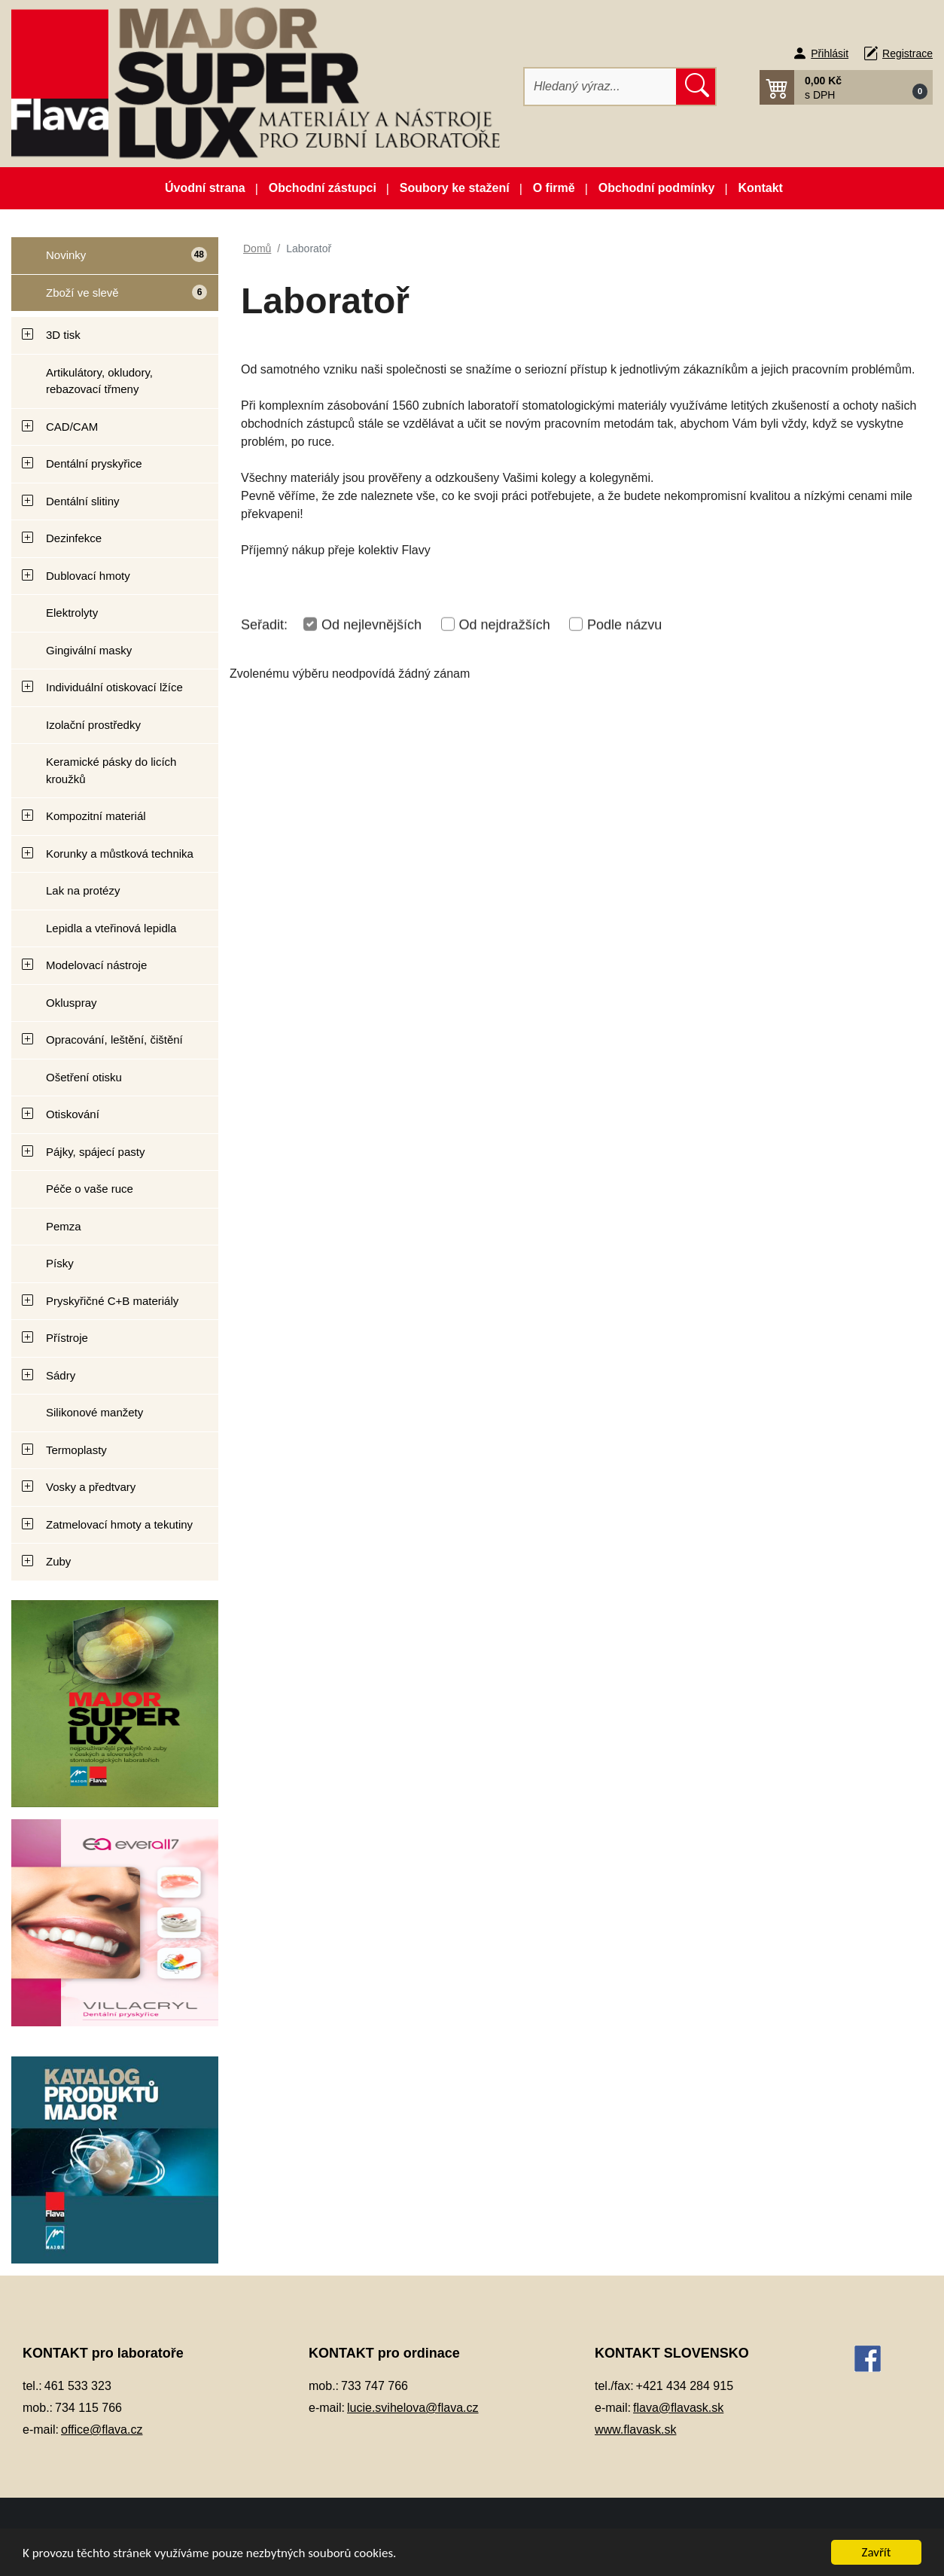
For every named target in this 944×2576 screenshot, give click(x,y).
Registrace (907, 53)
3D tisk (63, 334)
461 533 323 (77, 2385)
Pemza (63, 1226)
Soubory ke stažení (455, 187)
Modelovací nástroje (96, 965)
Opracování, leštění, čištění (114, 1039)
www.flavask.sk (635, 2429)
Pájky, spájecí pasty (95, 1151)
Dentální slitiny (83, 501)
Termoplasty (76, 1449)
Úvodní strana (205, 187)
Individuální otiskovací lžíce (114, 687)
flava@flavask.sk (678, 2407)
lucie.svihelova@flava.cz (413, 2407)
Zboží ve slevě (110, 298)
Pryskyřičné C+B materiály (112, 1300)
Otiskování (72, 1114)
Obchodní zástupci (322, 187)
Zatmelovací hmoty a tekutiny (119, 1524)
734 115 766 (88, 2407)
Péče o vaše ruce (89, 1188)
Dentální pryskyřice (94, 463)
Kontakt (760, 187)
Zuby (58, 1561)
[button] (846, 87)
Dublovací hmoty (88, 575)
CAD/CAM (72, 426)
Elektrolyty (72, 612)
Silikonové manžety (94, 1412)
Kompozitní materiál (96, 815)
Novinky (109, 261)
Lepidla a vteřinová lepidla (111, 928)
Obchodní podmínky (656, 187)
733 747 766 (374, 2385)
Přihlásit (829, 53)
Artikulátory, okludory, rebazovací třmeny (99, 381)
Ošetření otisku (84, 1077)
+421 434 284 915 (684, 2385)
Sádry (60, 1375)
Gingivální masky (89, 650)
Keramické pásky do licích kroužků (111, 770)
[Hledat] (601, 87)
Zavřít (876, 2552)
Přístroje (67, 1337)
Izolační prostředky (93, 724)
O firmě (554, 187)
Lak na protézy (83, 890)
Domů (257, 248)
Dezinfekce (74, 538)
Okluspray (71, 1002)
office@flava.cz (101, 2429)
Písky (60, 1263)
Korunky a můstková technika (119, 853)
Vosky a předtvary (91, 1486)
